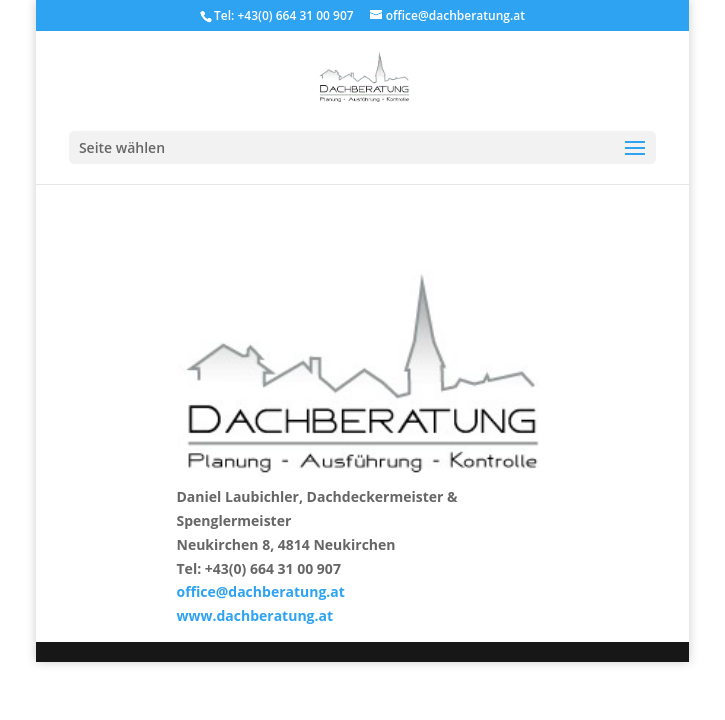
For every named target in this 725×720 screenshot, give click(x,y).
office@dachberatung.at (261, 591)
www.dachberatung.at (255, 615)
